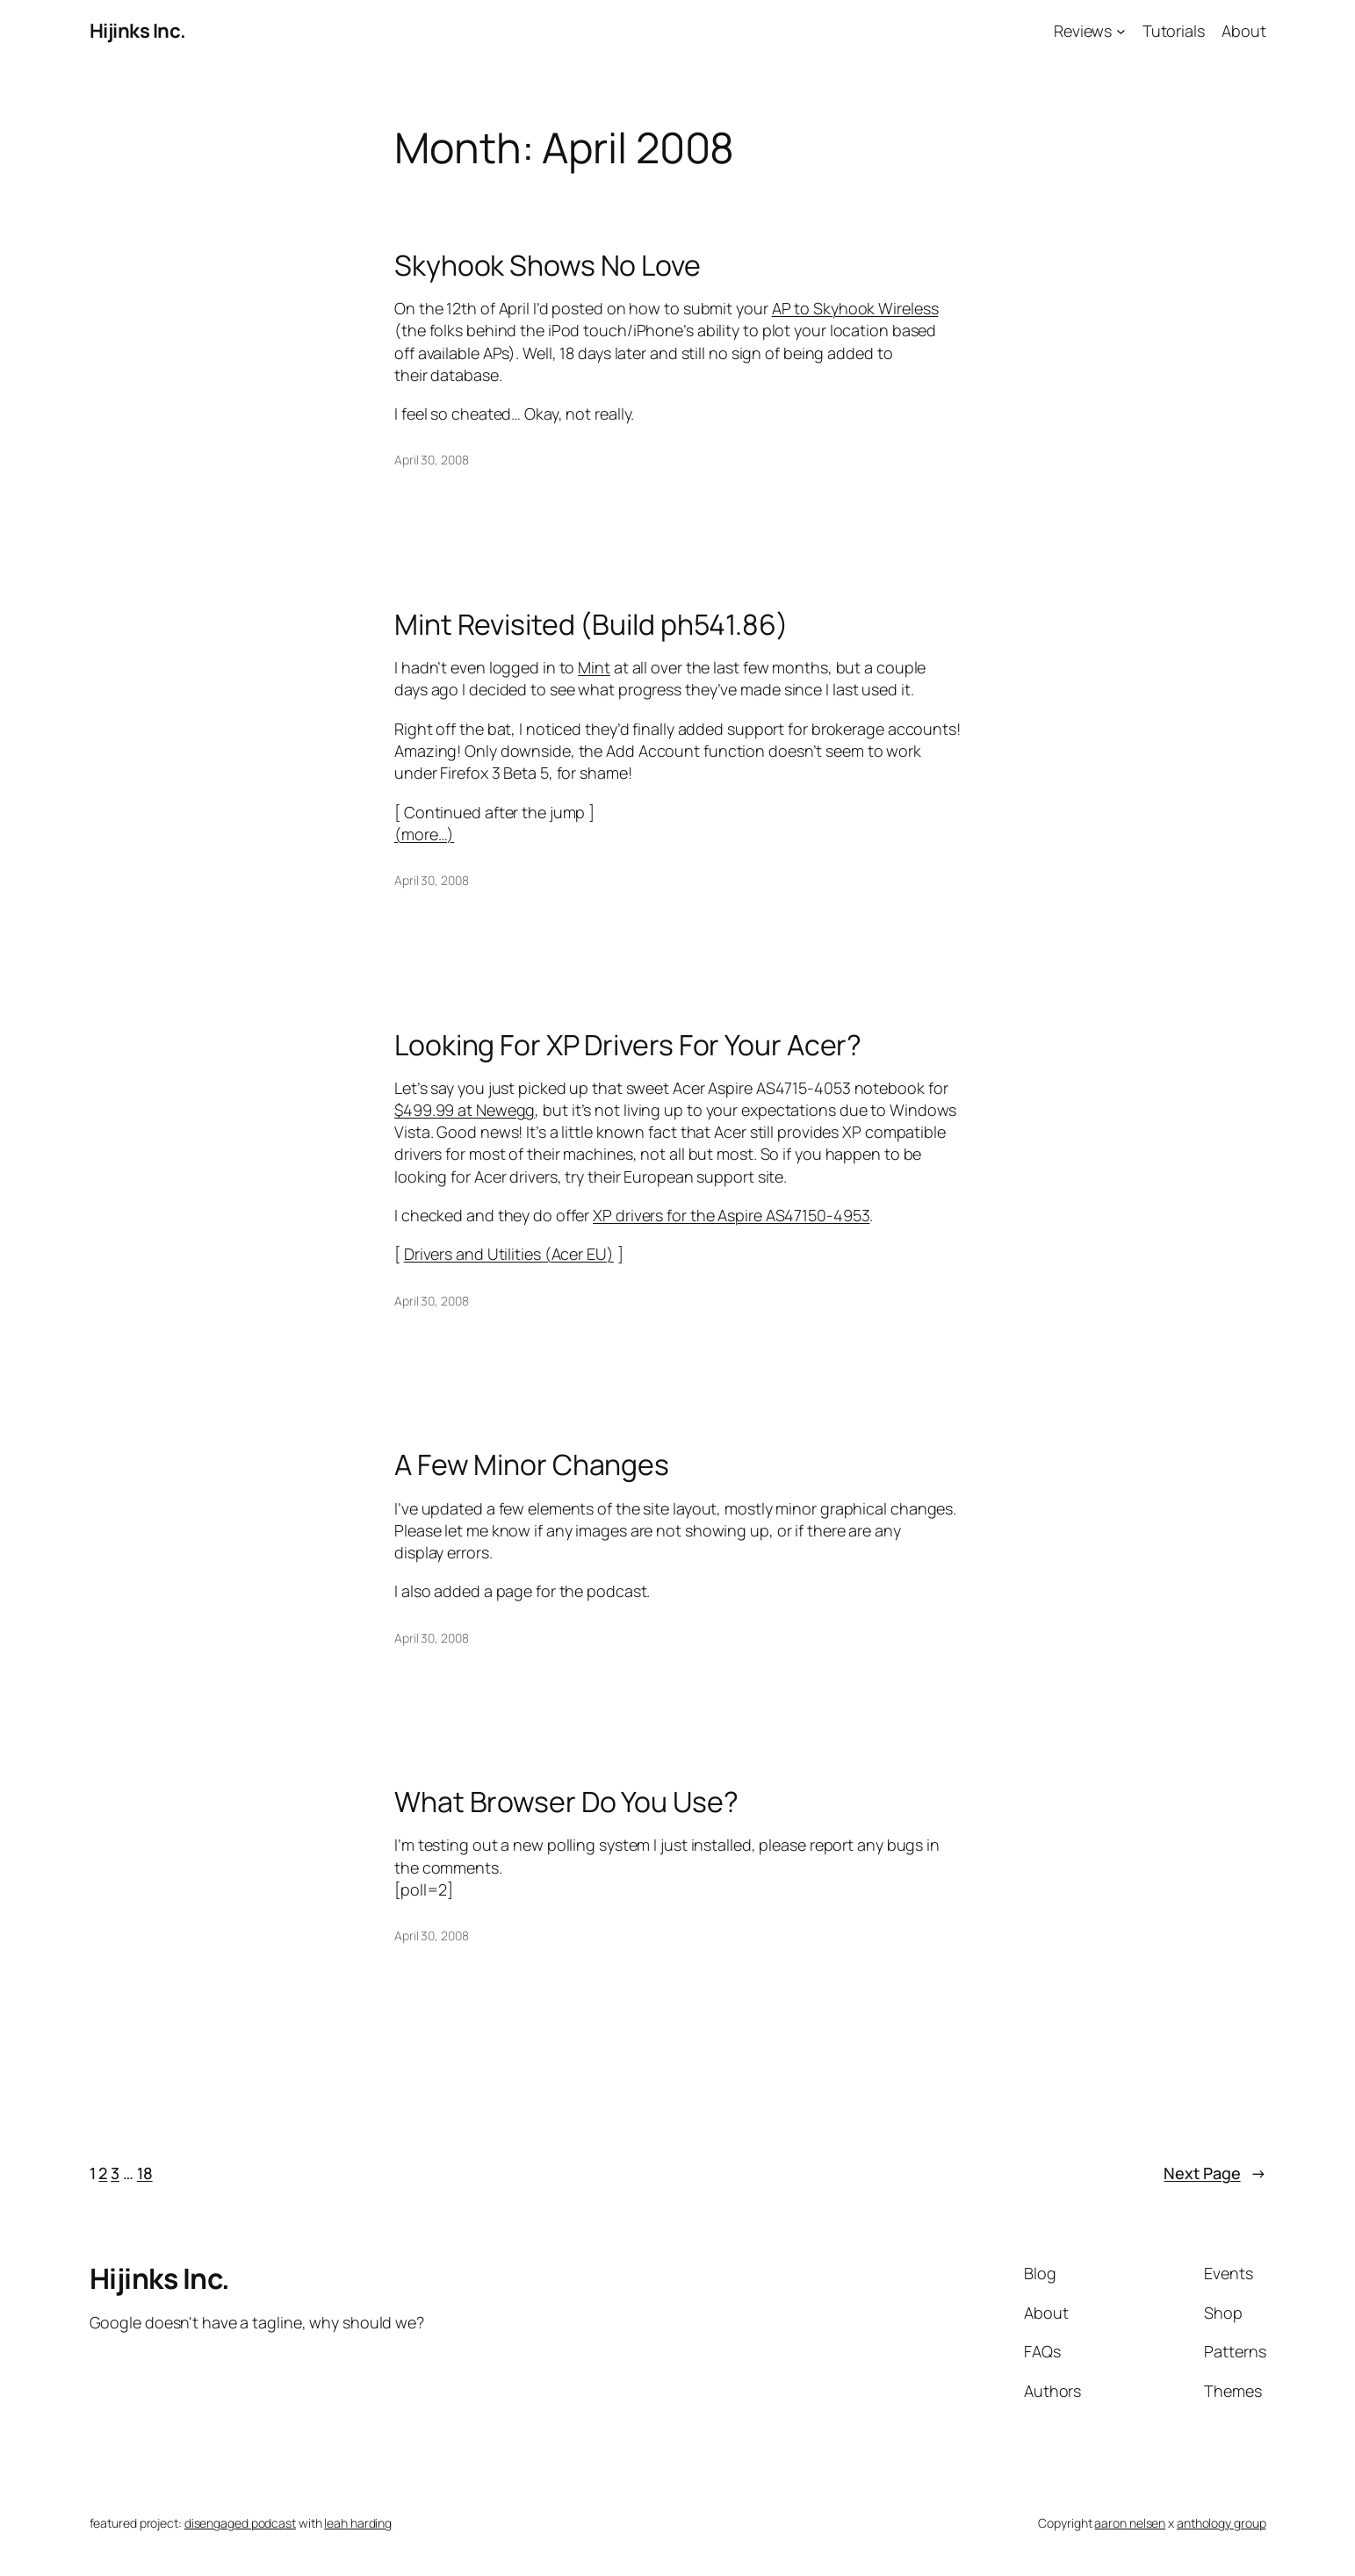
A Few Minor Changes (531, 1464)
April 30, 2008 (431, 459)
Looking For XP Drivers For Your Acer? (627, 1045)
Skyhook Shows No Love (547, 265)
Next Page (1214, 2173)
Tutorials (1173, 30)
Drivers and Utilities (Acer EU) (509, 1253)
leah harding (358, 2523)
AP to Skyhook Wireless (855, 308)
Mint (594, 667)
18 (145, 2173)
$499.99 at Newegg (464, 1109)
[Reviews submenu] (1121, 31)
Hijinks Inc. (138, 31)
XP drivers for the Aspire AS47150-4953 (731, 1215)
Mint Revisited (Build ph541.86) (591, 624)
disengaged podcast (240, 2523)
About (1244, 30)
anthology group (1221, 2523)
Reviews (1083, 30)
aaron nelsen (1129, 2523)
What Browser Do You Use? (566, 1801)
